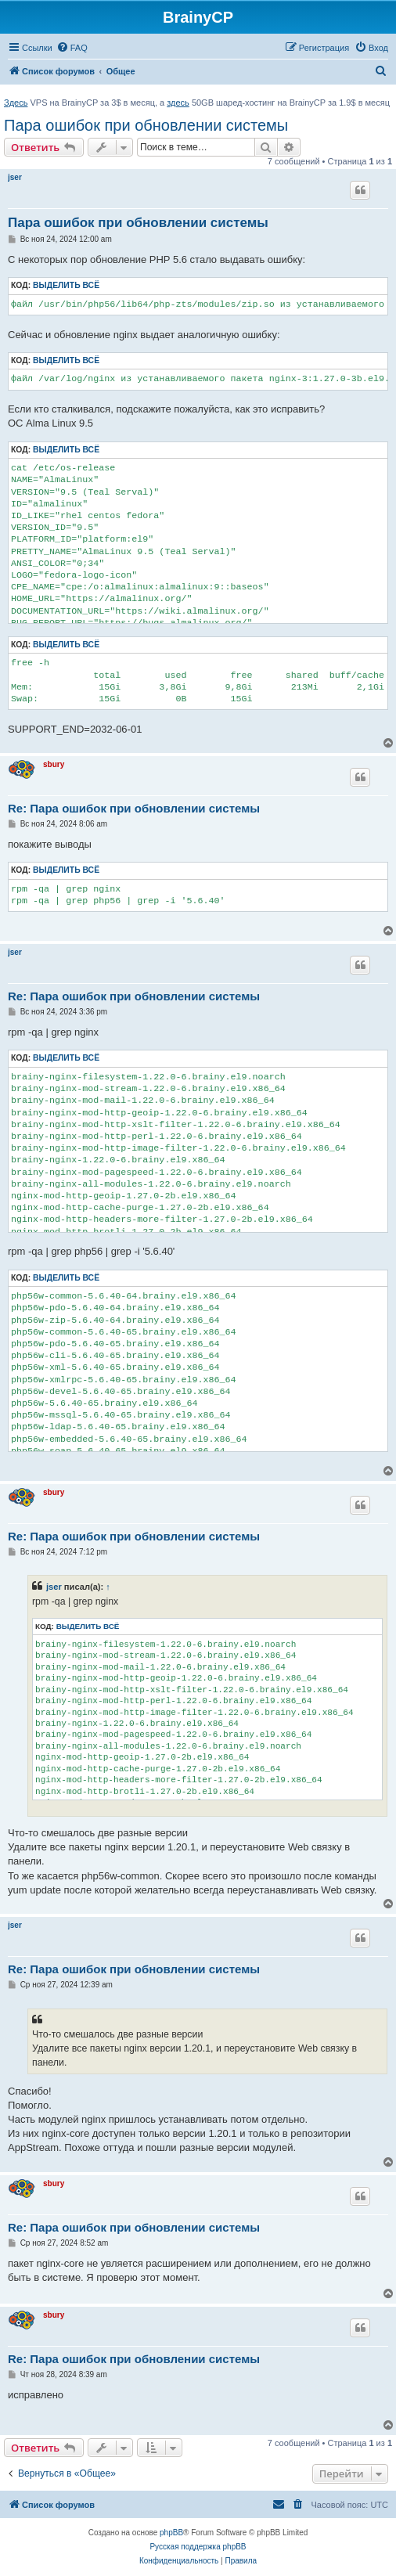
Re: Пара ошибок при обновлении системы (134, 808)
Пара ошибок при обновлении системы (146, 125)
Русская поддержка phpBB (197, 2546)
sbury (53, 764)
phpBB (171, 2532)
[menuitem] (72, 47)
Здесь (15, 102)
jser (15, 177)
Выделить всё (66, 285)
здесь (178, 102)
